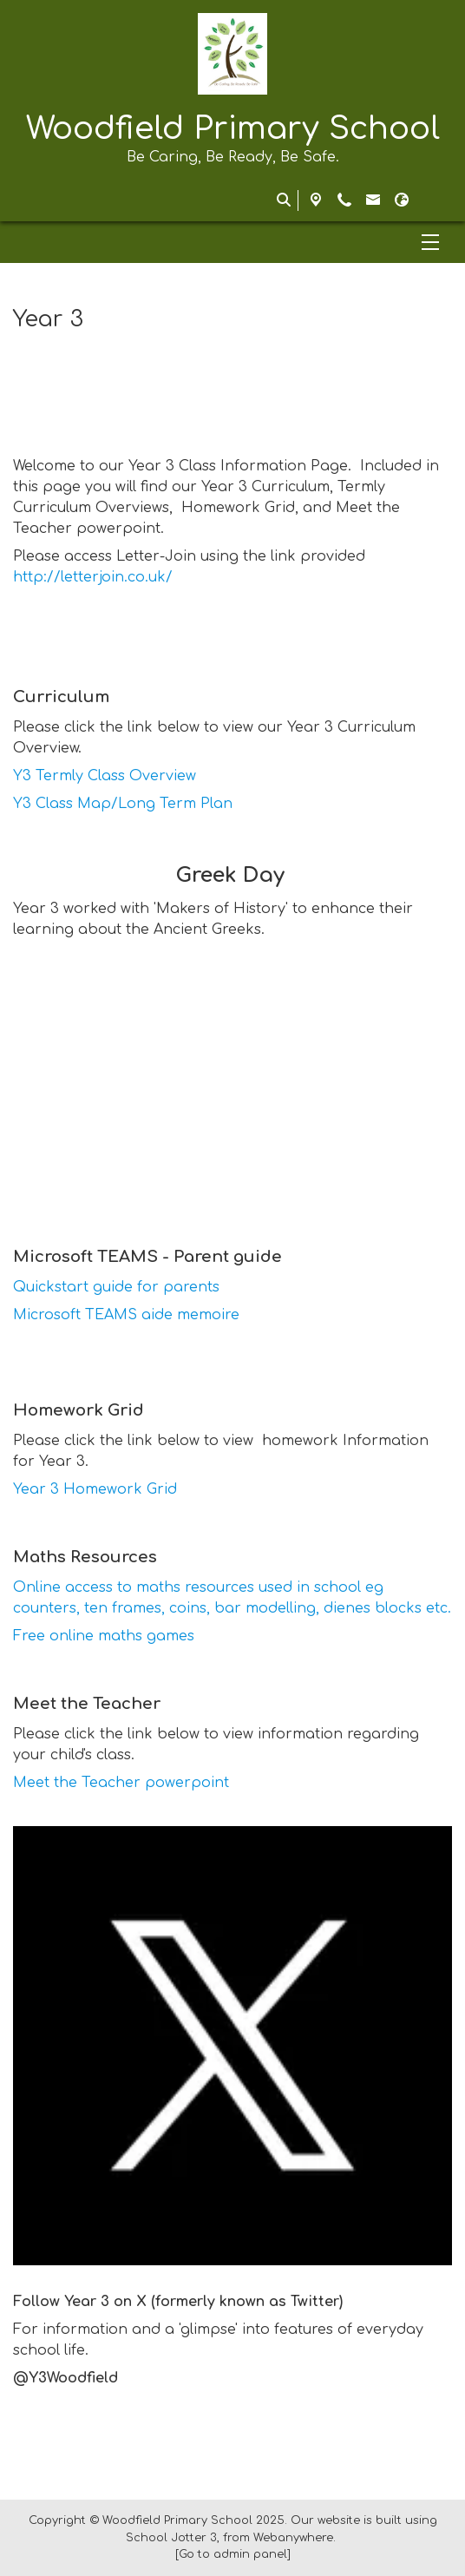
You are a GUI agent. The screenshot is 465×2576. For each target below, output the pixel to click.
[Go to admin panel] (233, 2554)
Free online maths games (103, 1636)
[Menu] (232, 242)
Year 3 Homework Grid (95, 1489)
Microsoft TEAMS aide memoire (126, 1315)
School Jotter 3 (171, 2538)
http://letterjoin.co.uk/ (93, 577)
